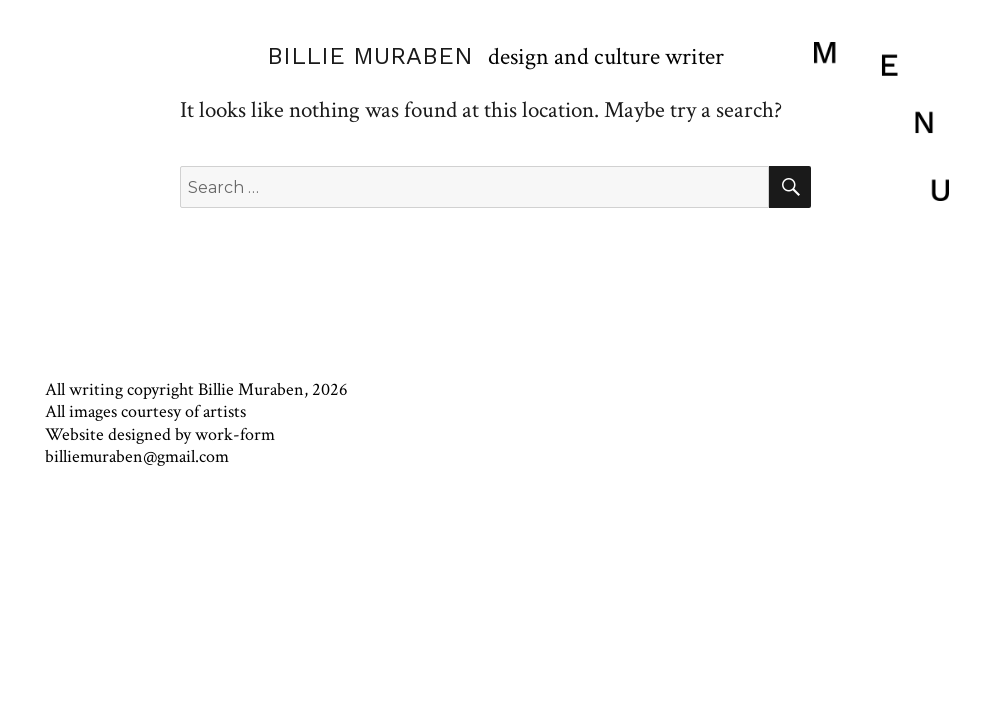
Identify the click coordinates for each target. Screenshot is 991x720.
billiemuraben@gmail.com (137, 456)
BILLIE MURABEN (370, 56)
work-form (235, 434)
